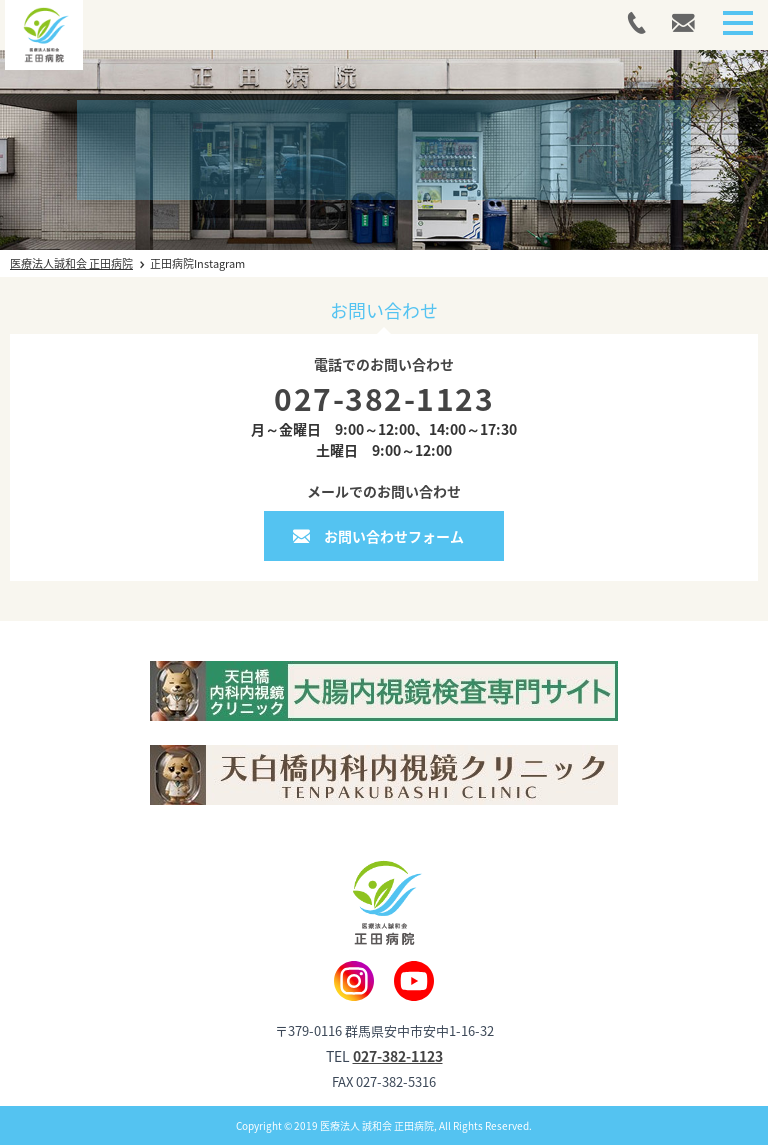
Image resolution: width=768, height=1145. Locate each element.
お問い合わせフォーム (394, 536)
